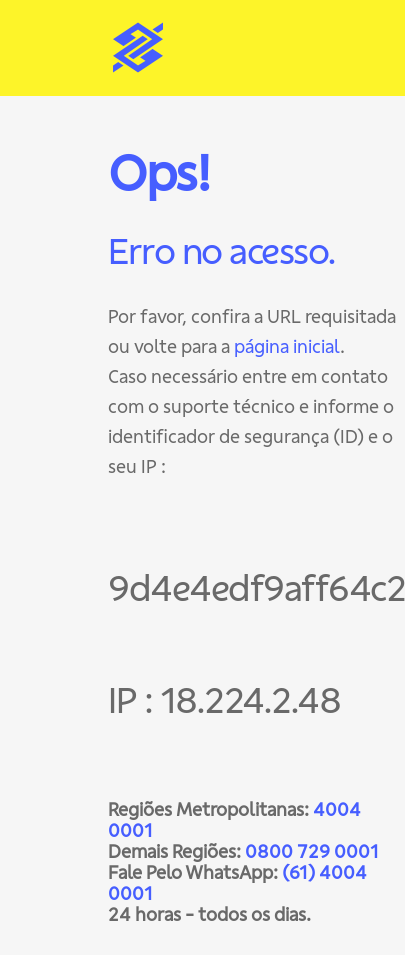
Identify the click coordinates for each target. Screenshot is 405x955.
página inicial (287, 346)
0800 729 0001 (312, 851)
